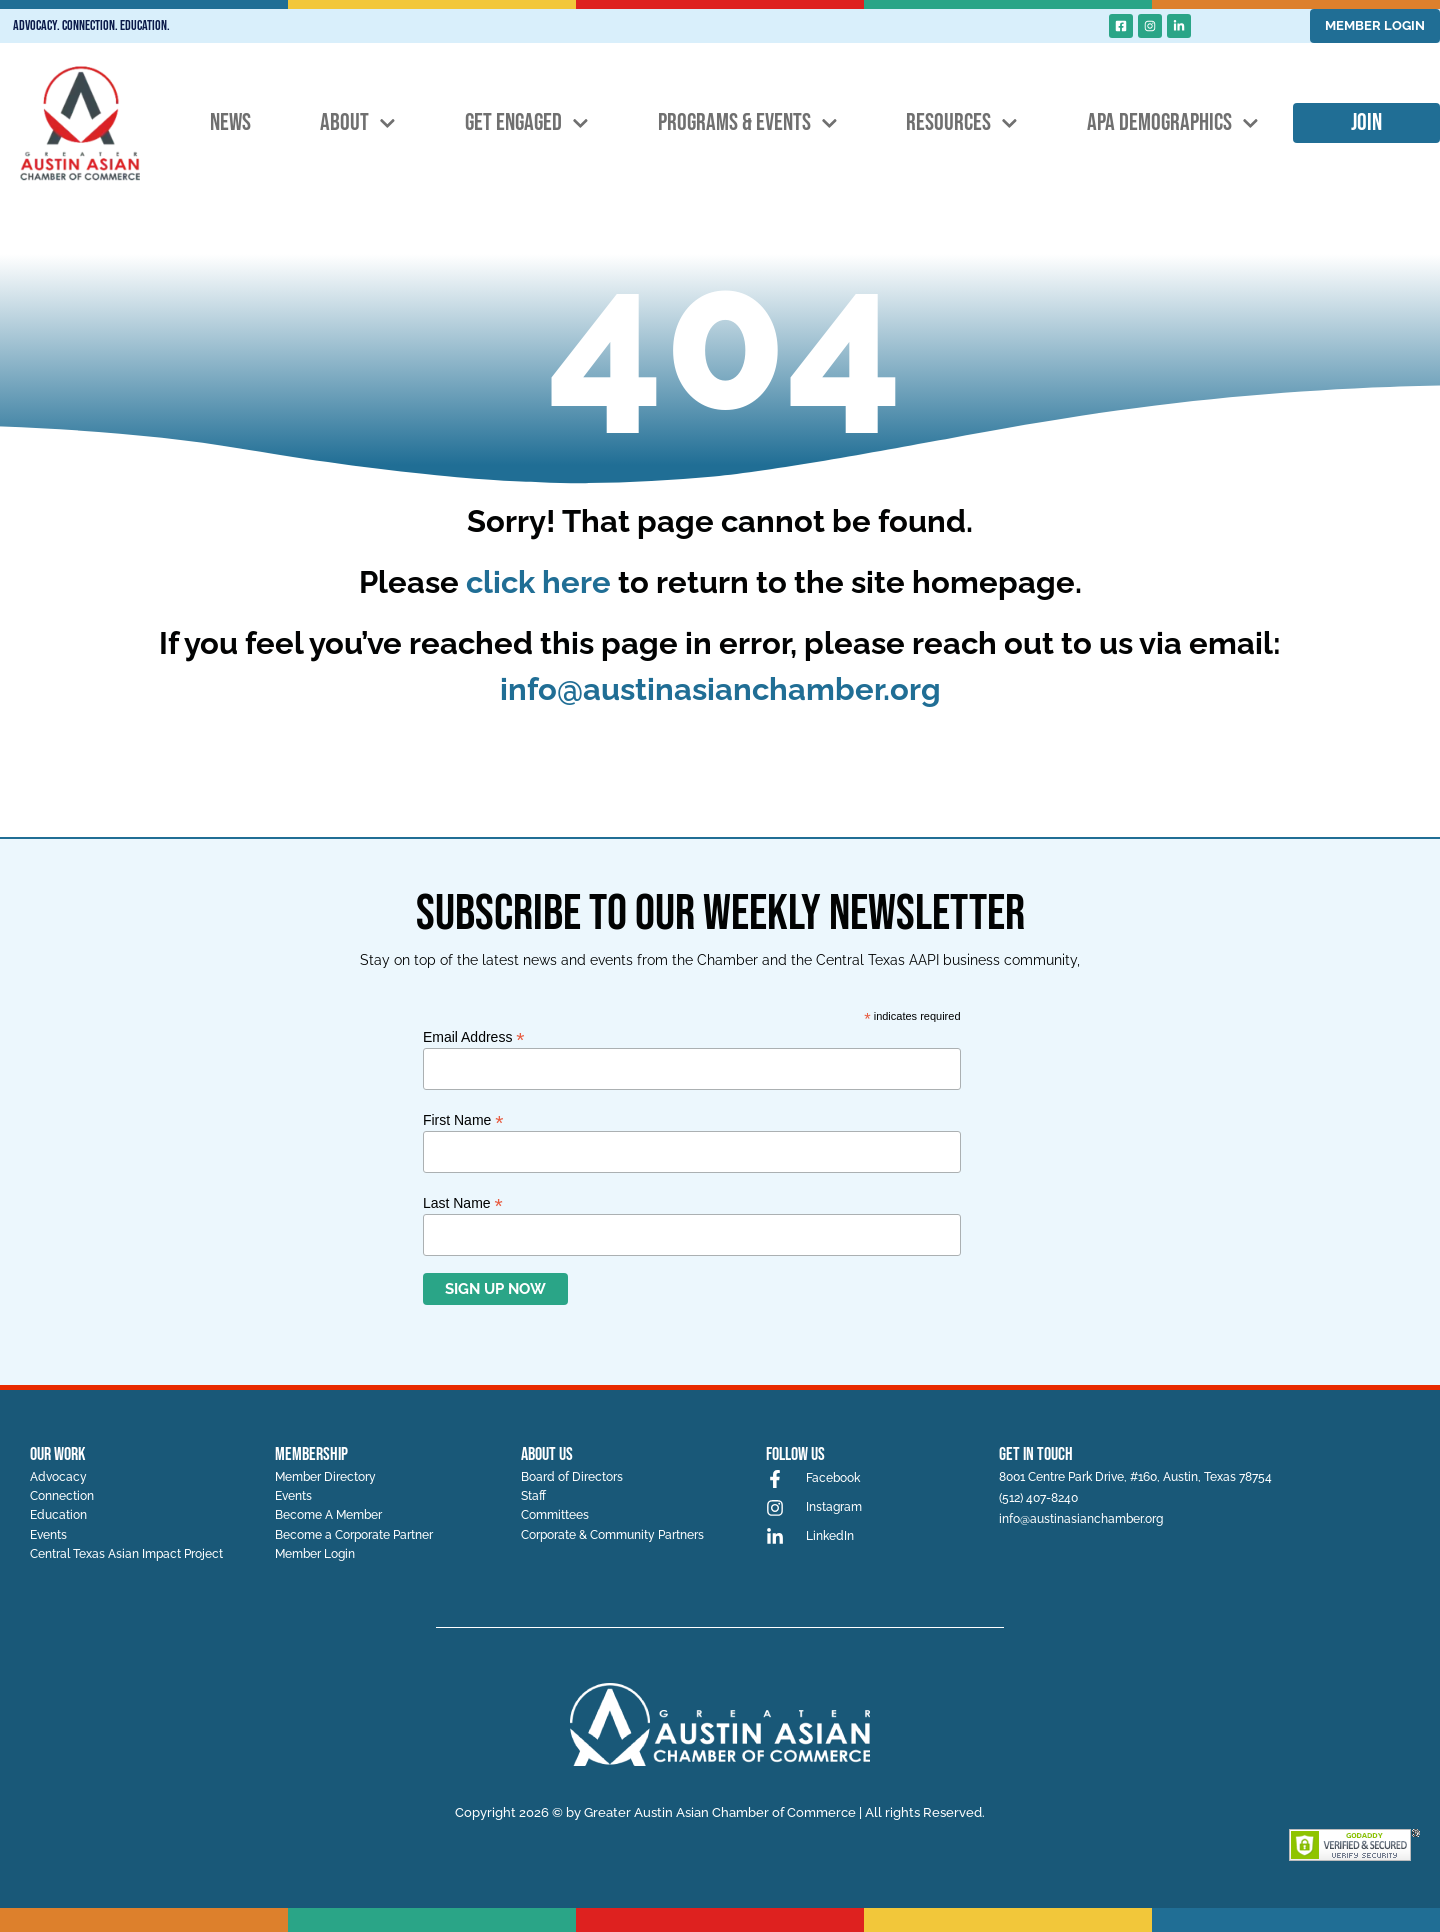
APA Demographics (1173, 123)
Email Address (474, 1036)
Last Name (463, 1202)
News (230, 122)
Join (1366, 122)
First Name (463, 1119)
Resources (962, 123)
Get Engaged (527, 123)
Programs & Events (748, 123)
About (358, 123)
